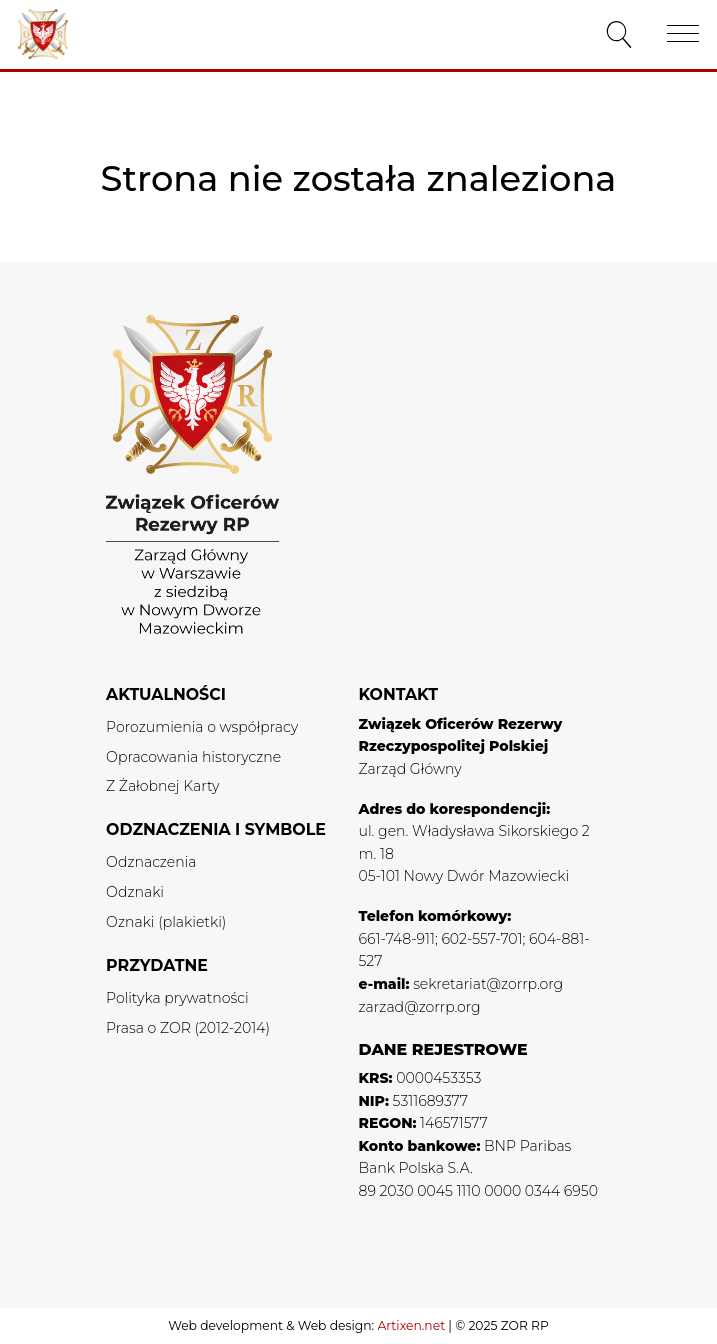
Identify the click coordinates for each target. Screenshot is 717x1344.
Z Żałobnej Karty (162, 786)
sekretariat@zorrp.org (488, 984)
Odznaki (135, 892)
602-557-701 (481, 939)
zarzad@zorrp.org (420, 1007)
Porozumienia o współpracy (202, 727)
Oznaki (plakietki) (166, 922)
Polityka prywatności (177, 998)
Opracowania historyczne (193, 757)
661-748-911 (397, 939)
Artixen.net (411, 1325)
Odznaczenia (151, 862)
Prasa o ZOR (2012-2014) (188, 1028)
